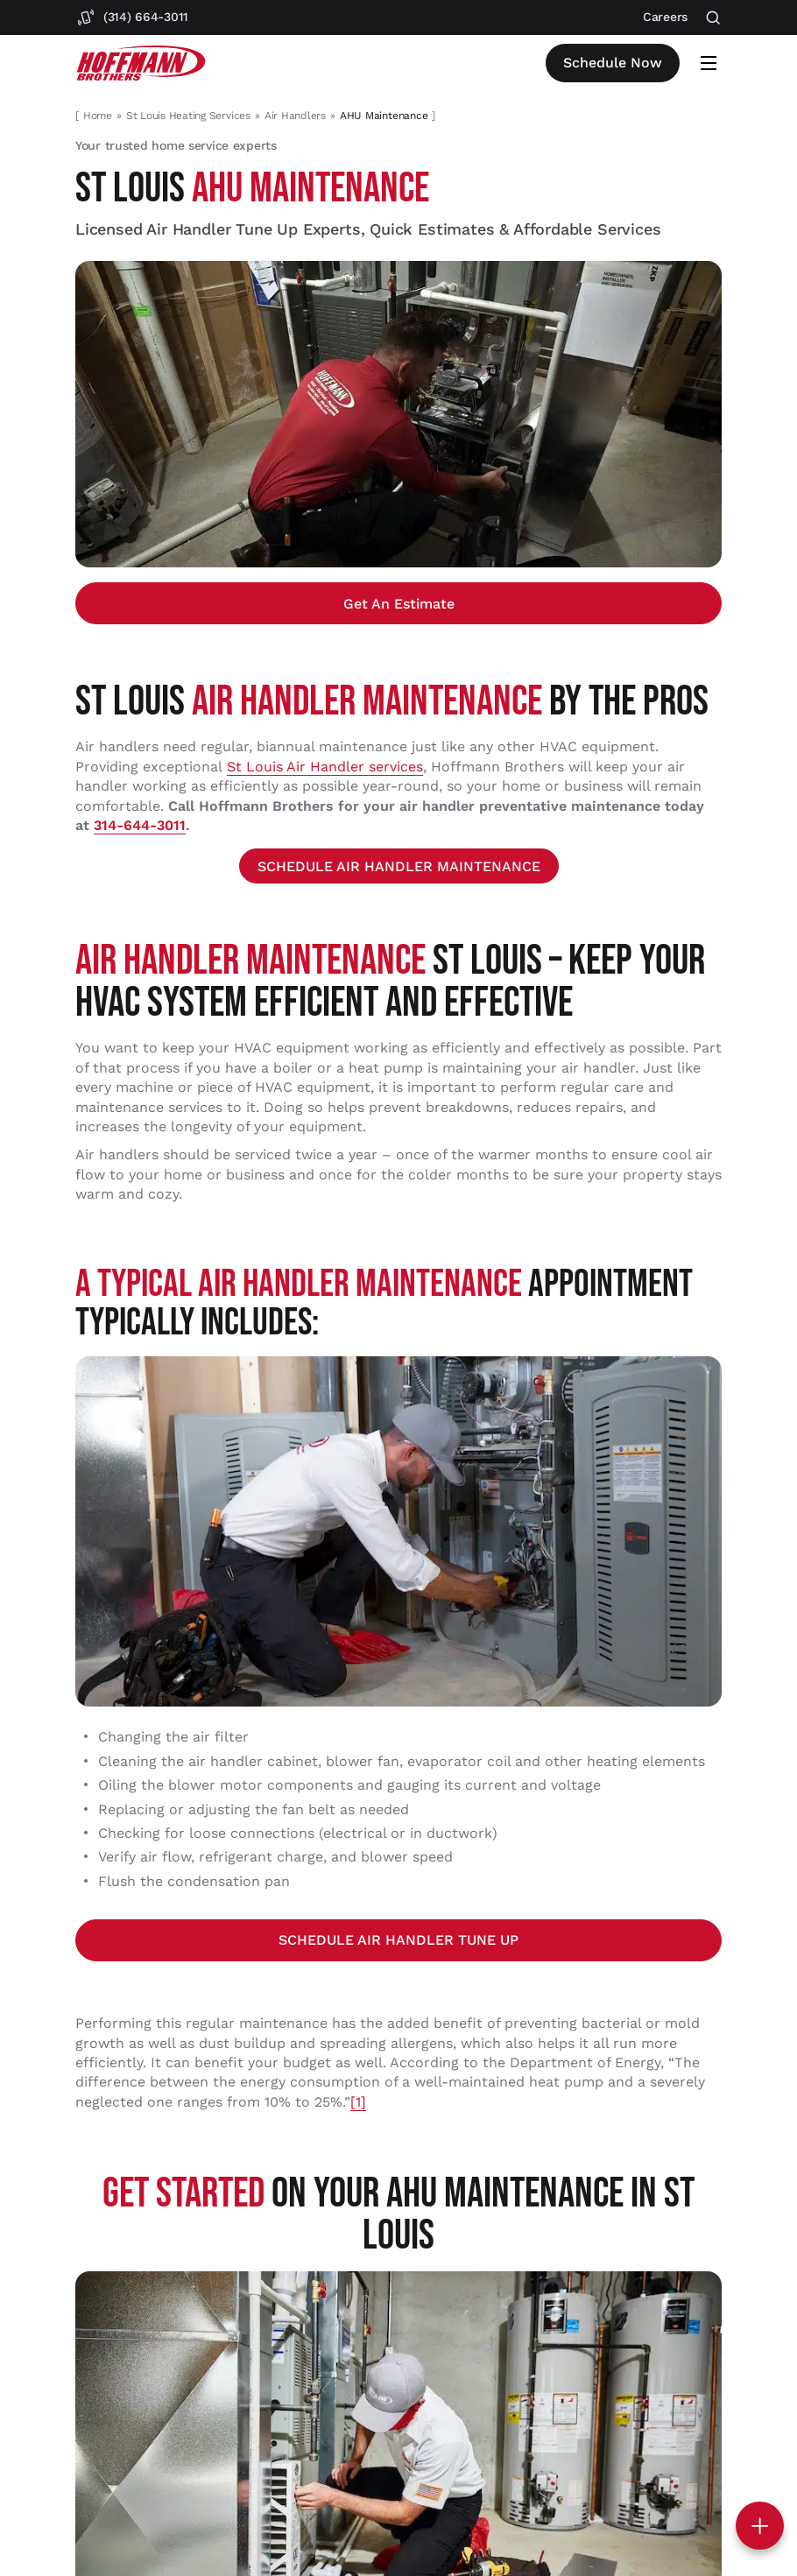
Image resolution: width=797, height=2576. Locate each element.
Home (97, 115)
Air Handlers (295, 115)
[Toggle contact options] (760, 2526)
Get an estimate (399, 603)
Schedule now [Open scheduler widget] (612, 62)
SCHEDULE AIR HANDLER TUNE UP (398, 1940)
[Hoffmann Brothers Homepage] (141, 63)
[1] (358, 2102)
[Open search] (713, 18)
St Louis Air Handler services (325, 766)
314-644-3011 (140, 825)
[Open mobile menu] (708, 63)
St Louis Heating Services (188, 115)
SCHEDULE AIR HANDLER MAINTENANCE (398, 866)
